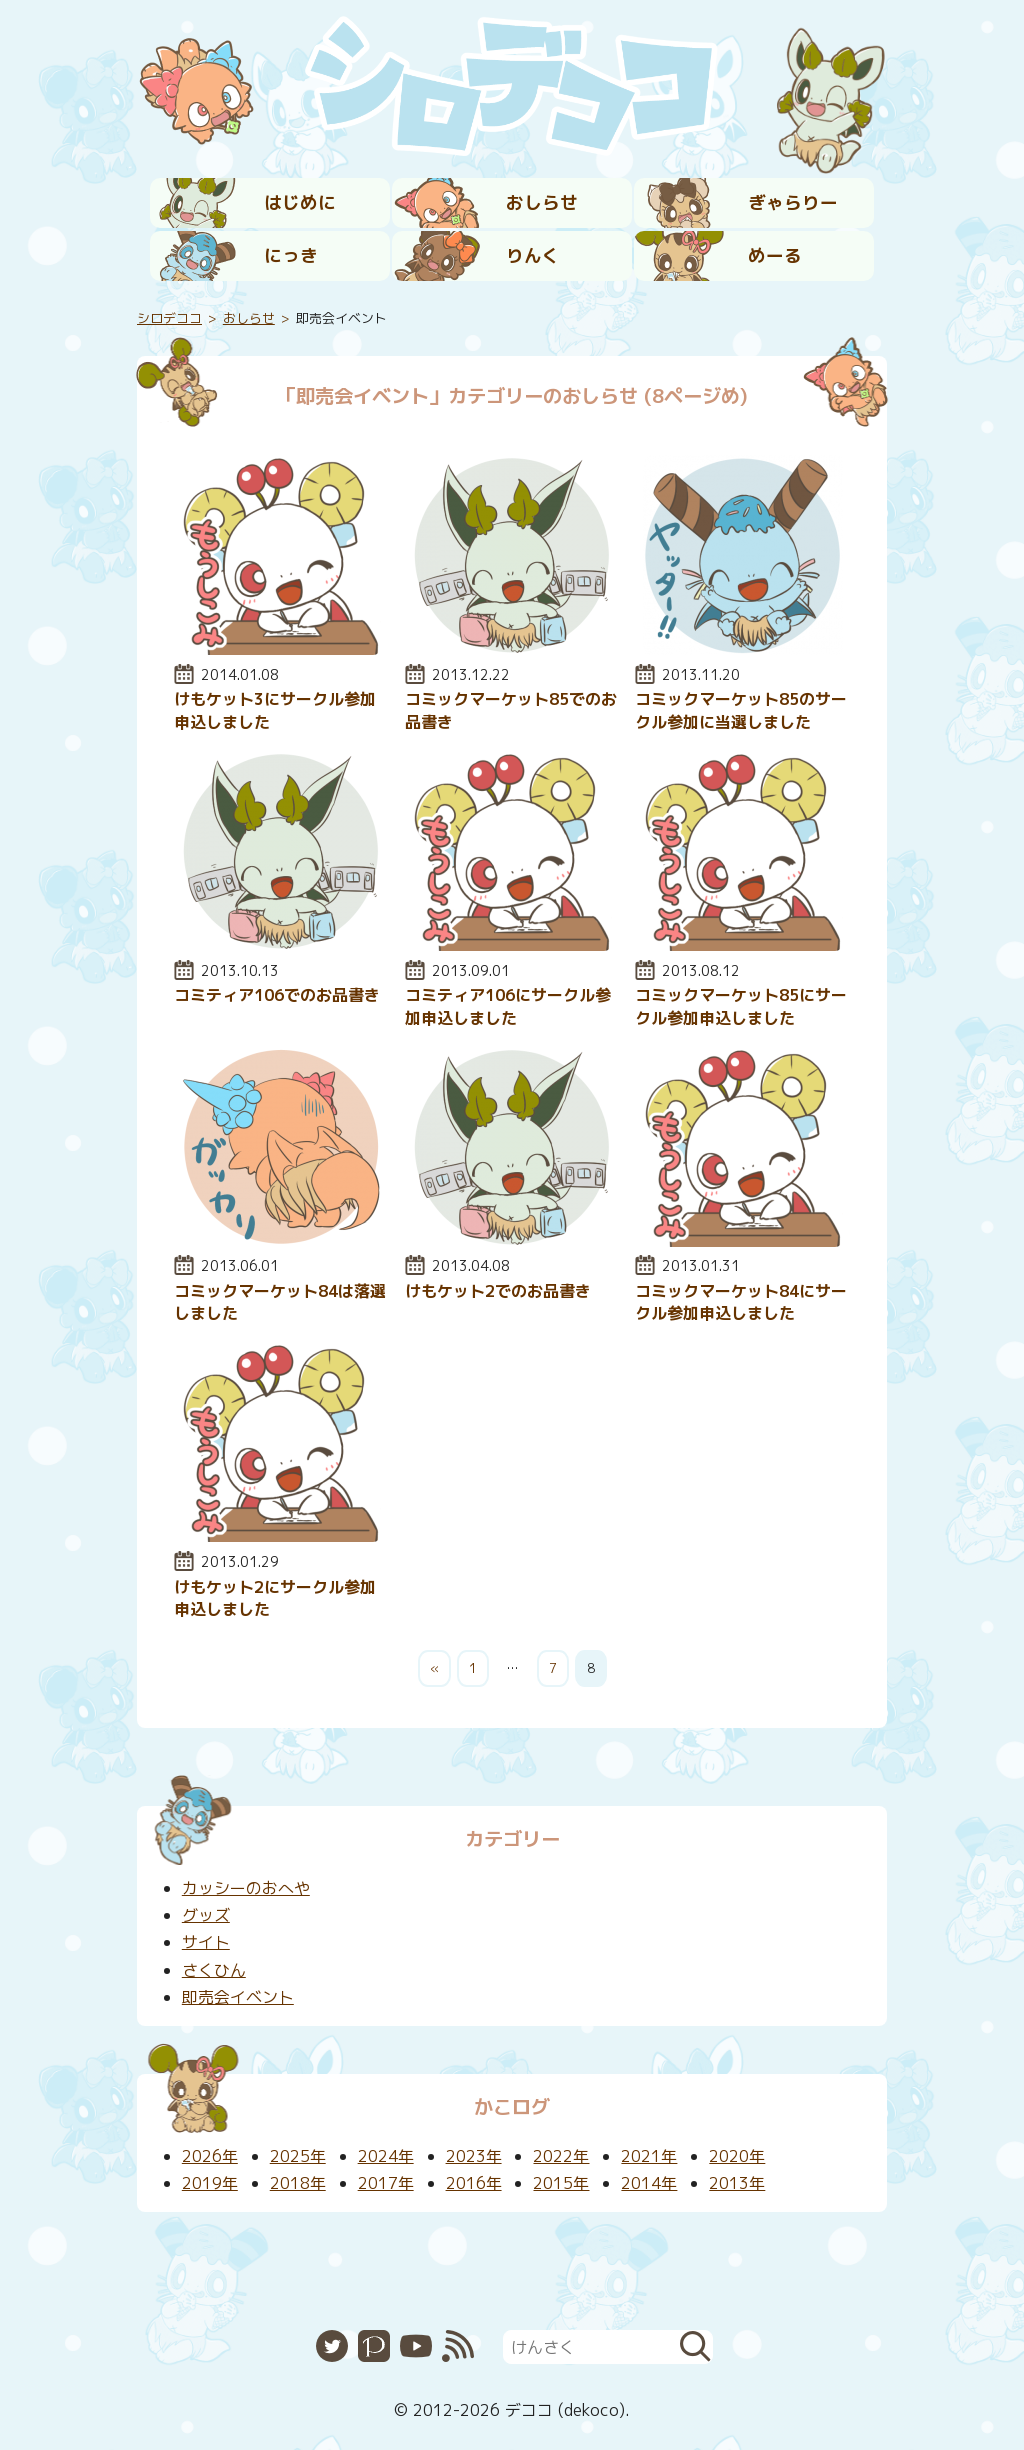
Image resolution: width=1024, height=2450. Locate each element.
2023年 (474, 2156)
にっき (291, 255)
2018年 (298, 2183)
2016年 (474, 2183)
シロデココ (169, 318)
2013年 (737, 2183)
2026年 (210, 2156)
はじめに (300, 202)
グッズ (206, 1915)
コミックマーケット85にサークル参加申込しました (741, 1006)
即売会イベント (238, 1997)
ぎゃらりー (793, 202)
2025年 (298, 2156)
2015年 (561, 2183)
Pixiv (374, 2346)
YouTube (416, 2346)
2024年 (386, 2156)
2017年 (386, 2183)
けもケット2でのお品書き (498, 1291)
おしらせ (542, 202)
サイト (206, 1942)
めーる (775, 255)
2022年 (561, 2156)
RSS (458, 2346)
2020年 (737, 2156)
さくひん (214, 1970)
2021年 (649, 2156)
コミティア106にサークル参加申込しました (508, 1006)
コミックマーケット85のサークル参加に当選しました (741, 710)
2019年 (210, 2183)
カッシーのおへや (246, 1888)
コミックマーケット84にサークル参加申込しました (741, 1302)
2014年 (649, 2183)
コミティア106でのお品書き (277, 995)
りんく (533, 255)
